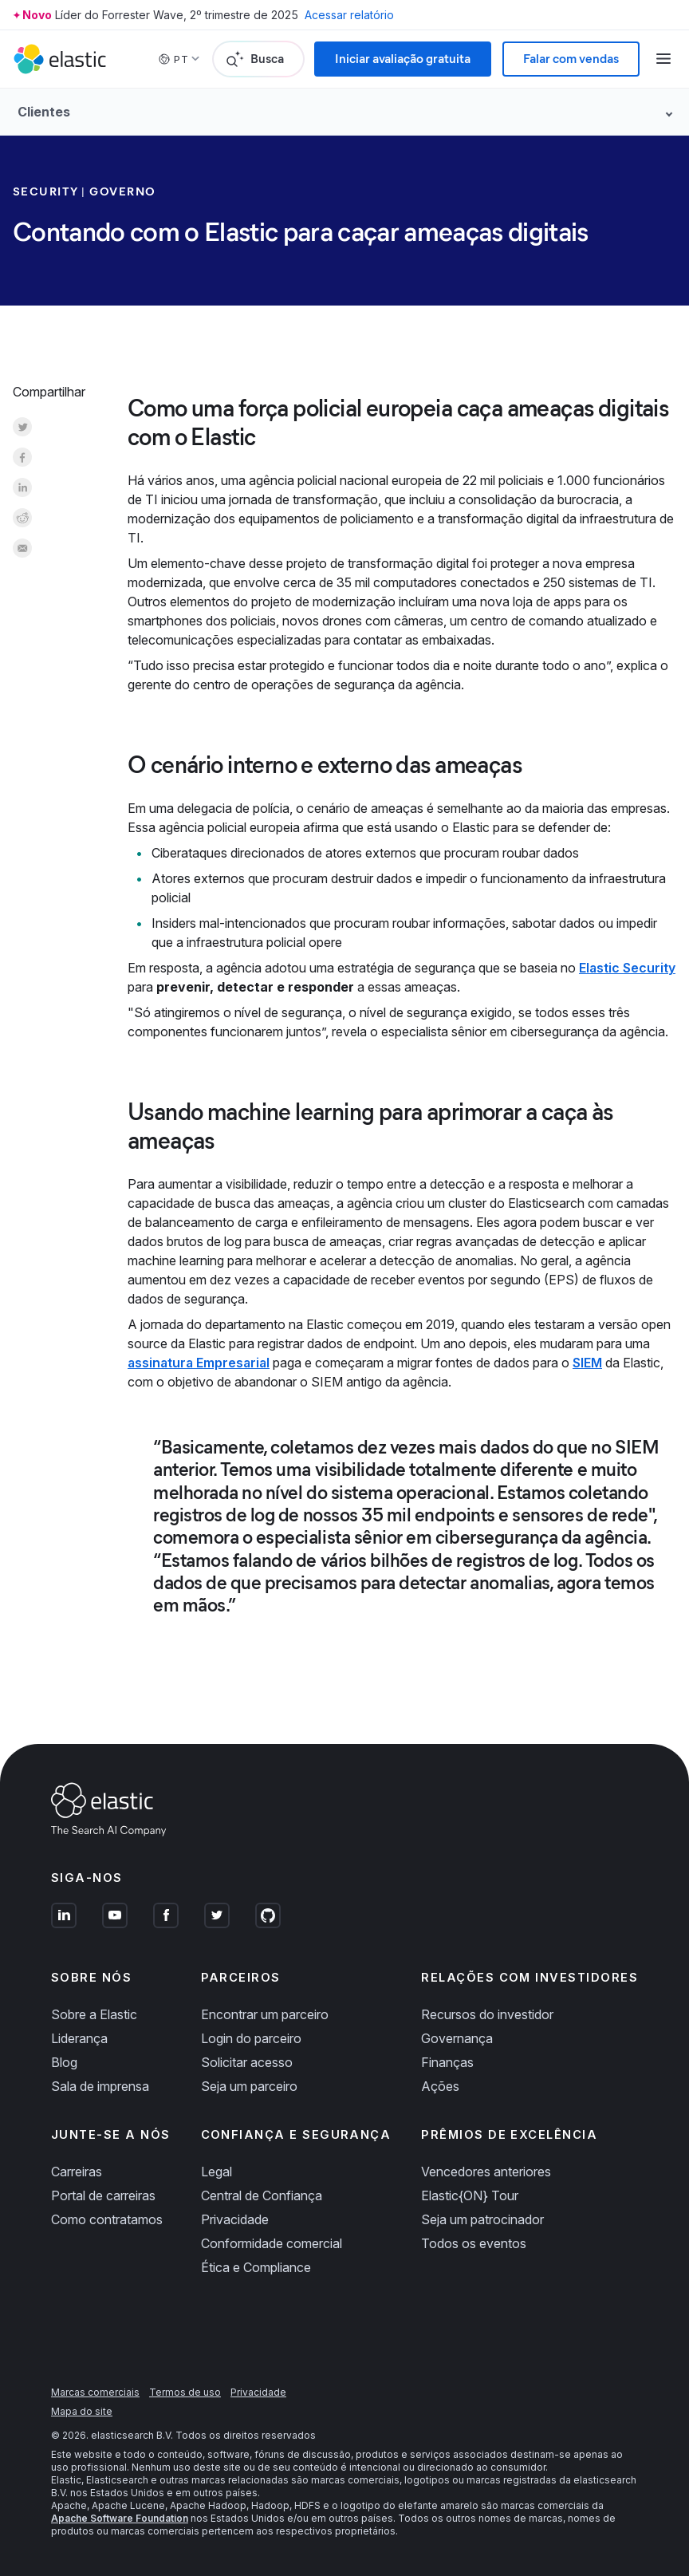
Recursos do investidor (487, 2014)
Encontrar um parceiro (265, 2014)
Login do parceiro (251, 2038)
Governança (457, 2038)
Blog (64, 2062)
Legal (216, 2172)
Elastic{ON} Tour (469, 2195)
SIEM (587, 1363)
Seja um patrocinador (482, 2219)
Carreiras (76, 2172)
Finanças (447, 2062)
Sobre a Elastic (94, 2014)
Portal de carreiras (103, 2195)
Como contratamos (107, 2219)
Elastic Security (627, 968)
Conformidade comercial (271, 2243)
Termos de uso (185, 2392)
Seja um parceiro (249, 2086)
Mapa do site (81, 2411)
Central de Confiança (261, 2195)
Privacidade (235, 2219)
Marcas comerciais (95, 2392)
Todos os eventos (473, 2243)
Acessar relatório (349, 15)
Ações (440, 2086)
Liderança (79, 2038)
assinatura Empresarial (199, 1363)
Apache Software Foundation (119, 2518)
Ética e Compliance (256, 2267)
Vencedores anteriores (486, 2172)
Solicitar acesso (247, 2062)
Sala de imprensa (100, 2086)
